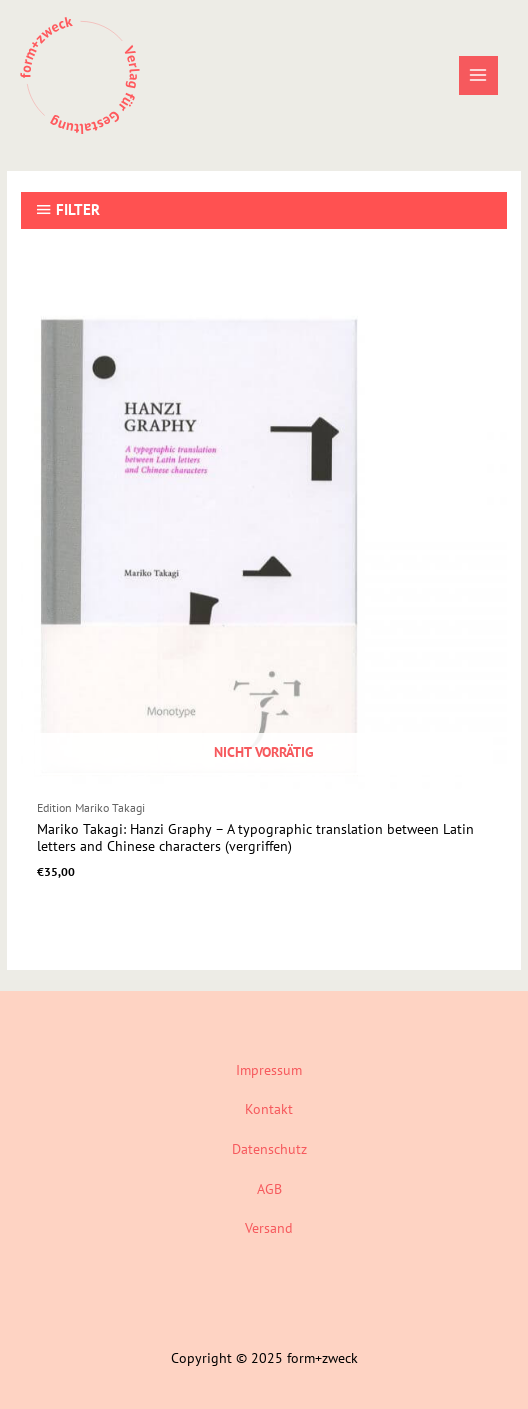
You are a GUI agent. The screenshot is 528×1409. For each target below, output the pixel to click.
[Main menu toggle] (478, 75)
